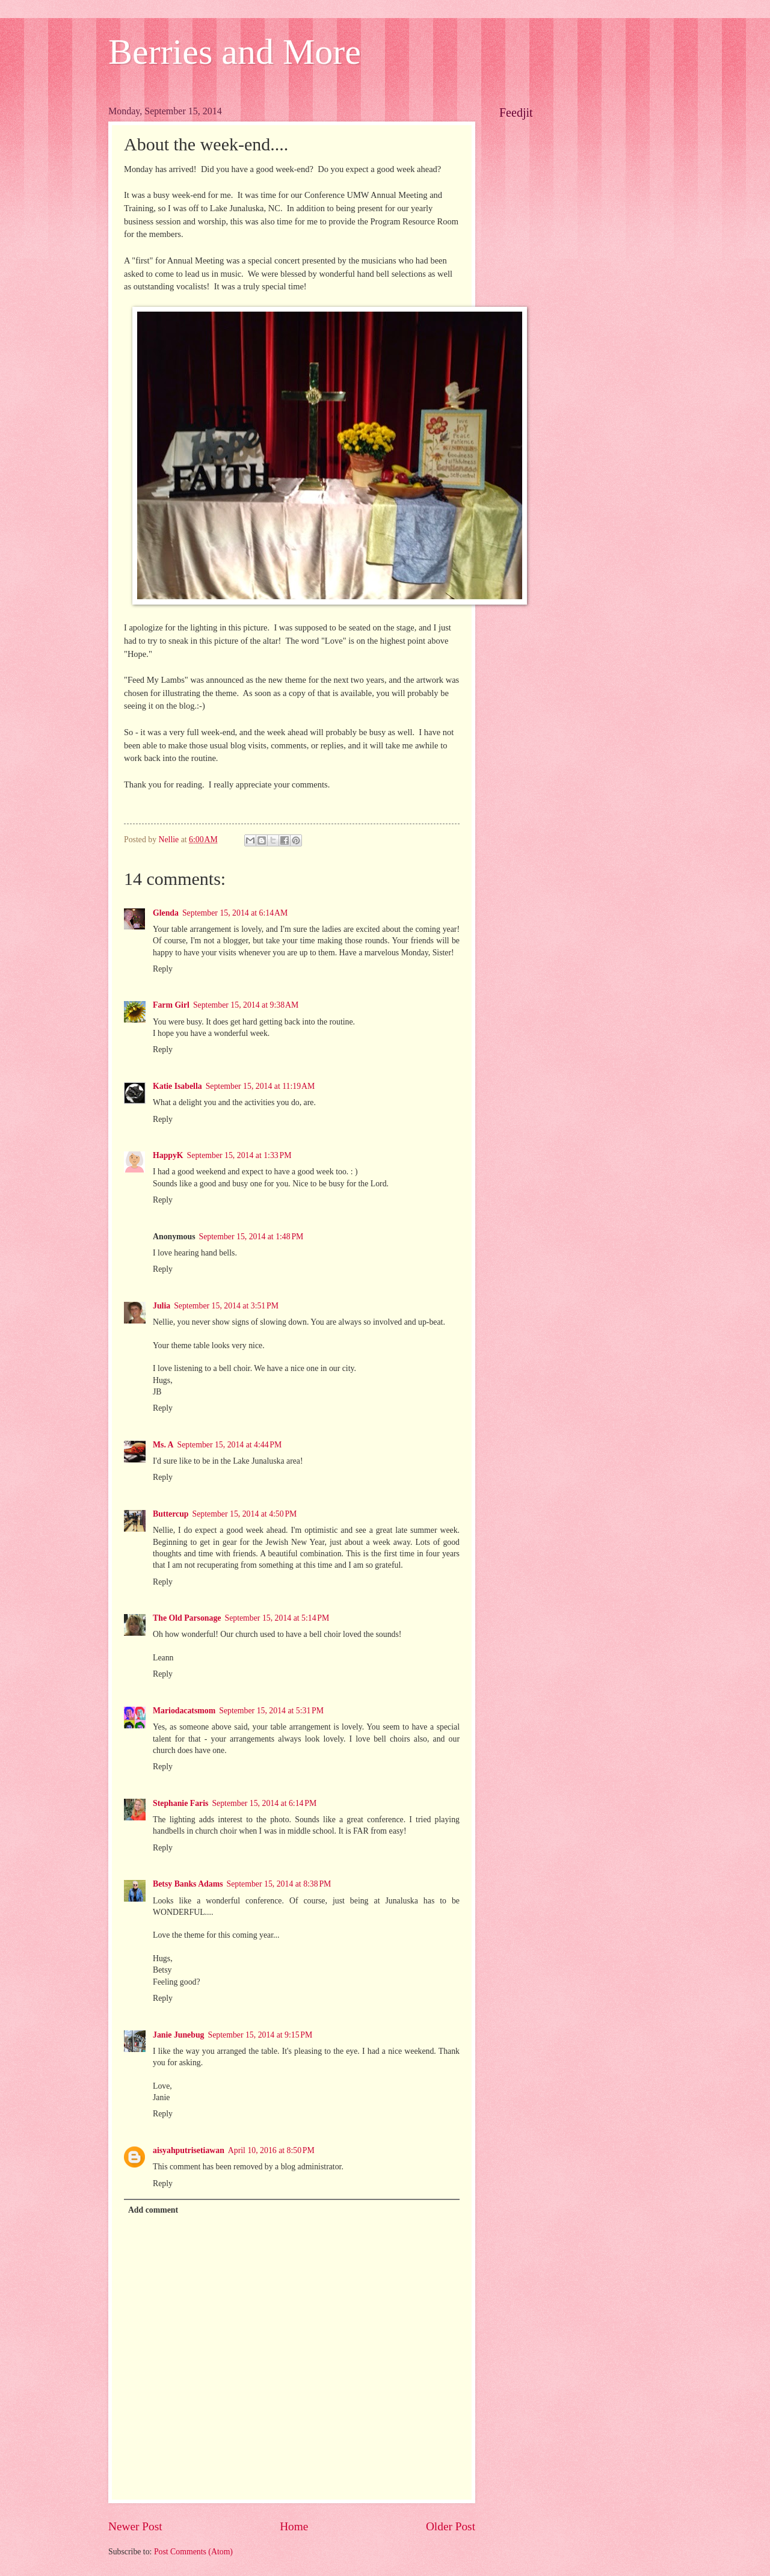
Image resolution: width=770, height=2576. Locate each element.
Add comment (153, 2209)
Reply (163, 968)
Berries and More (234, 52)
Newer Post (135, 2526)
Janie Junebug (179, 2034)
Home (294, 2526)
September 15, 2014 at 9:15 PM (260, 2034)
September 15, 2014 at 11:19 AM (260, 1086)
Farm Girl (171, 1004)
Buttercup (171, 1513)
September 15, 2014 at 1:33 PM (239, 1155)
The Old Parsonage (187, 1617)
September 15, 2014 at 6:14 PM (264, 1803)
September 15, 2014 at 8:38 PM (279, 1883)
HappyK (168, 1155)
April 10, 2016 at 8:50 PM (271, 2150)
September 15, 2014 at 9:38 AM (245, 1004)
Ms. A (163, 1444)
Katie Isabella (177, 1086)
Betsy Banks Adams (188, 1883)
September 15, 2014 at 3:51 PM (226, 1305)
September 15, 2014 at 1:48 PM (251, 1236)
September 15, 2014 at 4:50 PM (244, 1513)
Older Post (450, 2526)
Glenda (166, 912)
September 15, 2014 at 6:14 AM (235, 912)
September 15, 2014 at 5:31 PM (271, 1710)
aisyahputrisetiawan (188, 2150)
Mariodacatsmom (184, 1710)
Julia (161, 1305)
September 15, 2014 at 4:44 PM (229, 1444)
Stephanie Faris (180, 1803)
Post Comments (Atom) (193, 2551)
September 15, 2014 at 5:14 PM (276, 1617)
